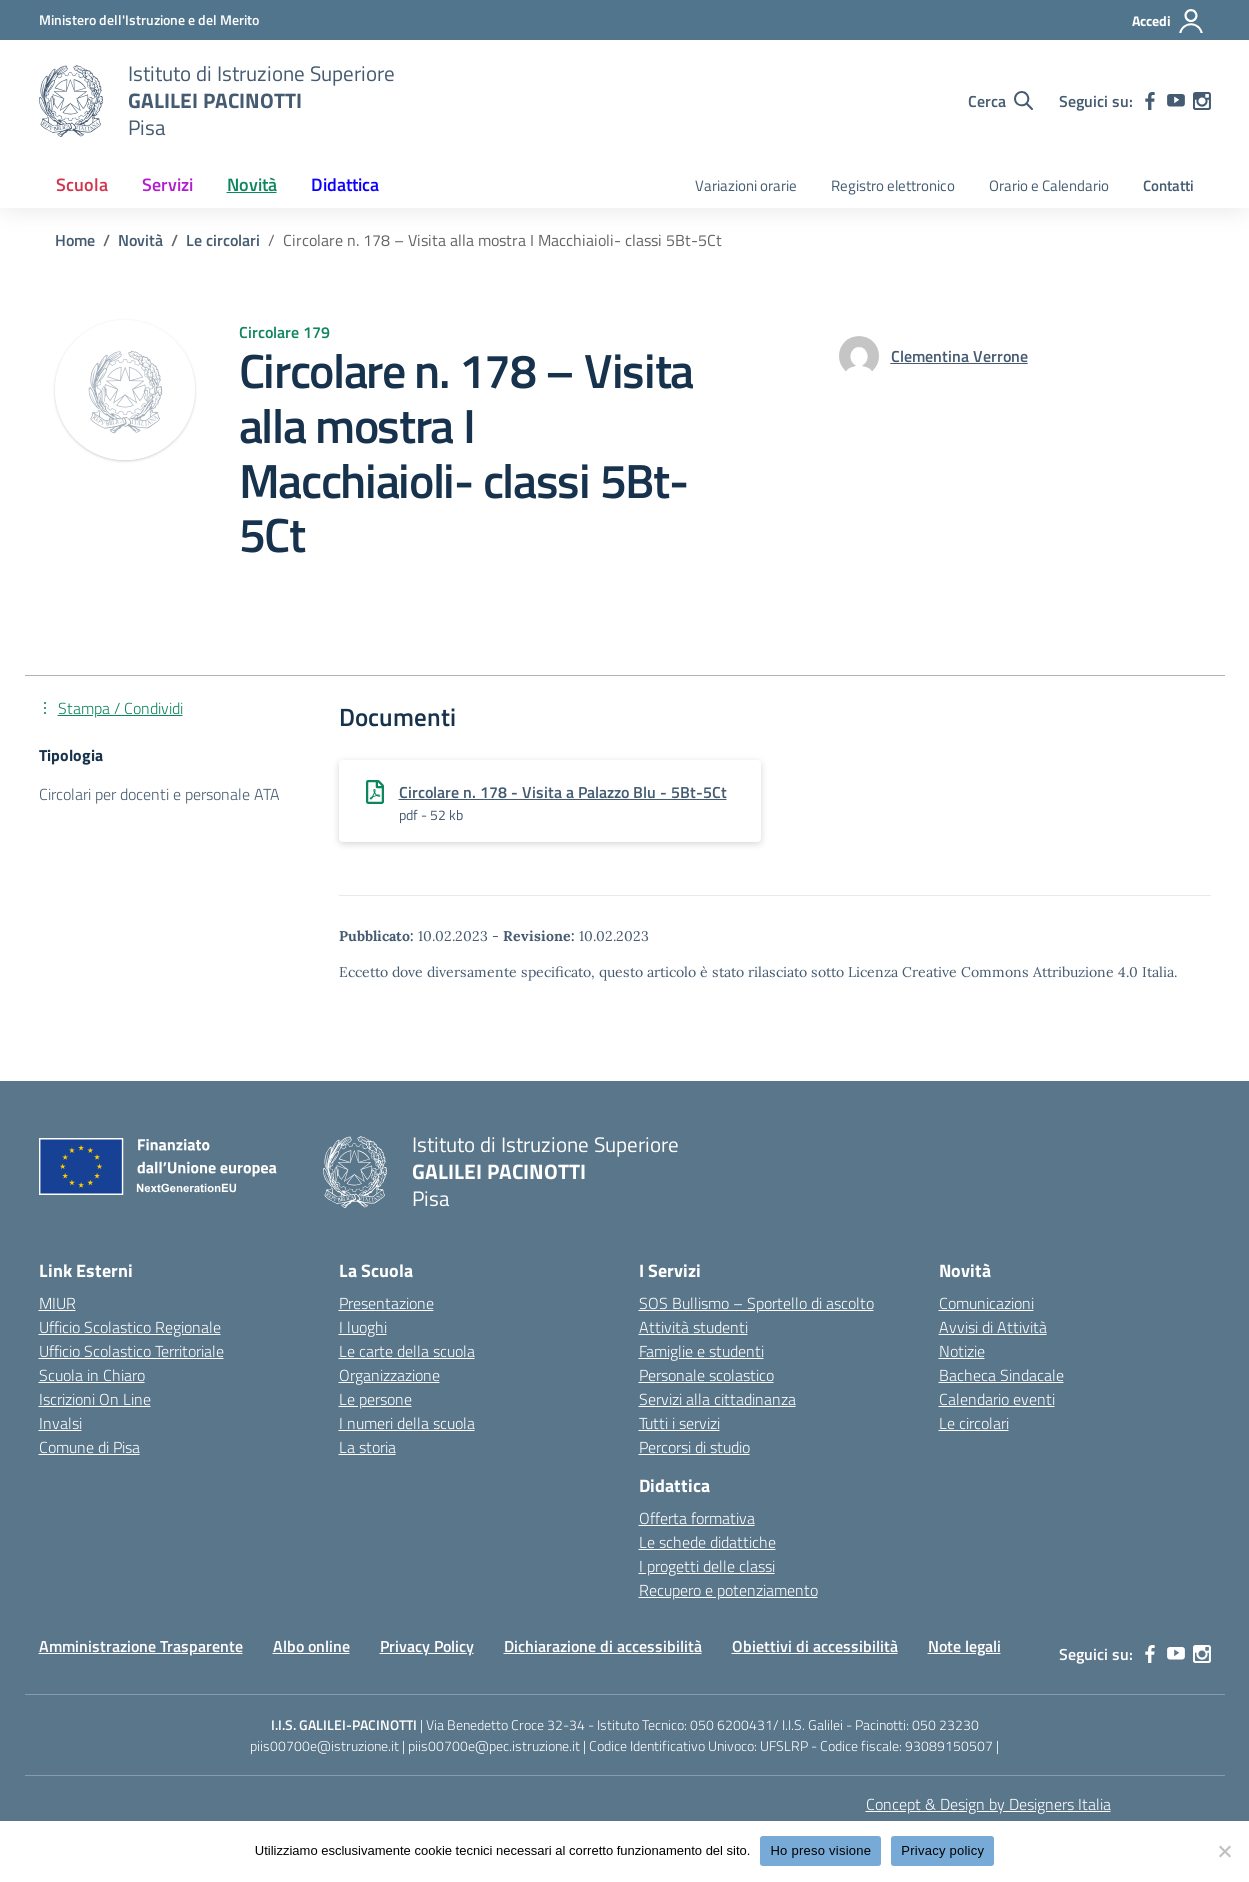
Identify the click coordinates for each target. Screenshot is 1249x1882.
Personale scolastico (706, 1375)
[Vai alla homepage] (71, 101)
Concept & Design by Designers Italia (988, 1804)
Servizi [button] (167, 184)
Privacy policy (942, 1850)
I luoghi (363, 1327)
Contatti (1168, 185)
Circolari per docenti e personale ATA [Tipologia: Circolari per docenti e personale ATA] (159, 794)
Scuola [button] (82, 184)
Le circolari (974, 1423)
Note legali (964, 1646)
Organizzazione (389, 1375)
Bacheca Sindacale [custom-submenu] (1001, 1375)
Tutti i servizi (679, 1423)
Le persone (375, 1399)
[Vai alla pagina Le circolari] (223, 240)
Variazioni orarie (746, 185)
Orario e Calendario (1049, 185)
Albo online (311, 1646)
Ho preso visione (820, 1850)
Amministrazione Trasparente (141, 1646)
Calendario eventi (997, 1399)
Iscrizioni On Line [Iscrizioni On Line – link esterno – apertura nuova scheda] (95, 1399)
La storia (367, 1447)
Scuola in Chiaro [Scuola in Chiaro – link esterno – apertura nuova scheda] (92, 1375)
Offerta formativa (697, 1518)
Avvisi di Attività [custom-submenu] (993, 1327)
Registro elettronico (893, 185)
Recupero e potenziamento (728, 1590)
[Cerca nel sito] (1000, 101)
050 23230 (945, 1724)
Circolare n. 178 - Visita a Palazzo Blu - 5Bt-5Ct (563, 792)
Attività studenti (693, 1327)
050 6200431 (731, 1724)
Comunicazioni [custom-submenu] (986, 1303)
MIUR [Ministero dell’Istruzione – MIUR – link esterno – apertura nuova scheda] (57, 1303)
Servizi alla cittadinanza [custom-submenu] (717, 1399)
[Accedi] (1168, 21)
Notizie (962, 1351)
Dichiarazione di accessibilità (603, 1646)
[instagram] (1202, 101)
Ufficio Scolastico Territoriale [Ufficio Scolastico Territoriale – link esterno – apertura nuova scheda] (131, 1351)
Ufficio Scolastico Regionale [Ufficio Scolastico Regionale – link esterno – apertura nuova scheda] (130, 1327)
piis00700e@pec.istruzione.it (494, 1745)
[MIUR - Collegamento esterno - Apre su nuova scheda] (149, 19)
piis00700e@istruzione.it (324, 1745)
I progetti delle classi (707, 1566)
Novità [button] (252, 184)
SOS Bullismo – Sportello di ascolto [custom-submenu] (756, 1303)
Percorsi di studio (694, 1447)
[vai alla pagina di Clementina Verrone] (959, 356)
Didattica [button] (345, 184)
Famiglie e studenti (701, 1351)
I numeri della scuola (407, 1423)
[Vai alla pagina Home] (75, 240)
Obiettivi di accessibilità (815, 1646)
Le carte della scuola (407, 1351)
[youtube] (1176, 101)
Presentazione (386, 1303)
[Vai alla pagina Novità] (140, 240)
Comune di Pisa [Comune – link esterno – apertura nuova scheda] (89, 1447)
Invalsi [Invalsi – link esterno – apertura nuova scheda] (60, 1423)
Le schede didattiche (707, 1542)
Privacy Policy (427, 1646)
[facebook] (1150, 101)
